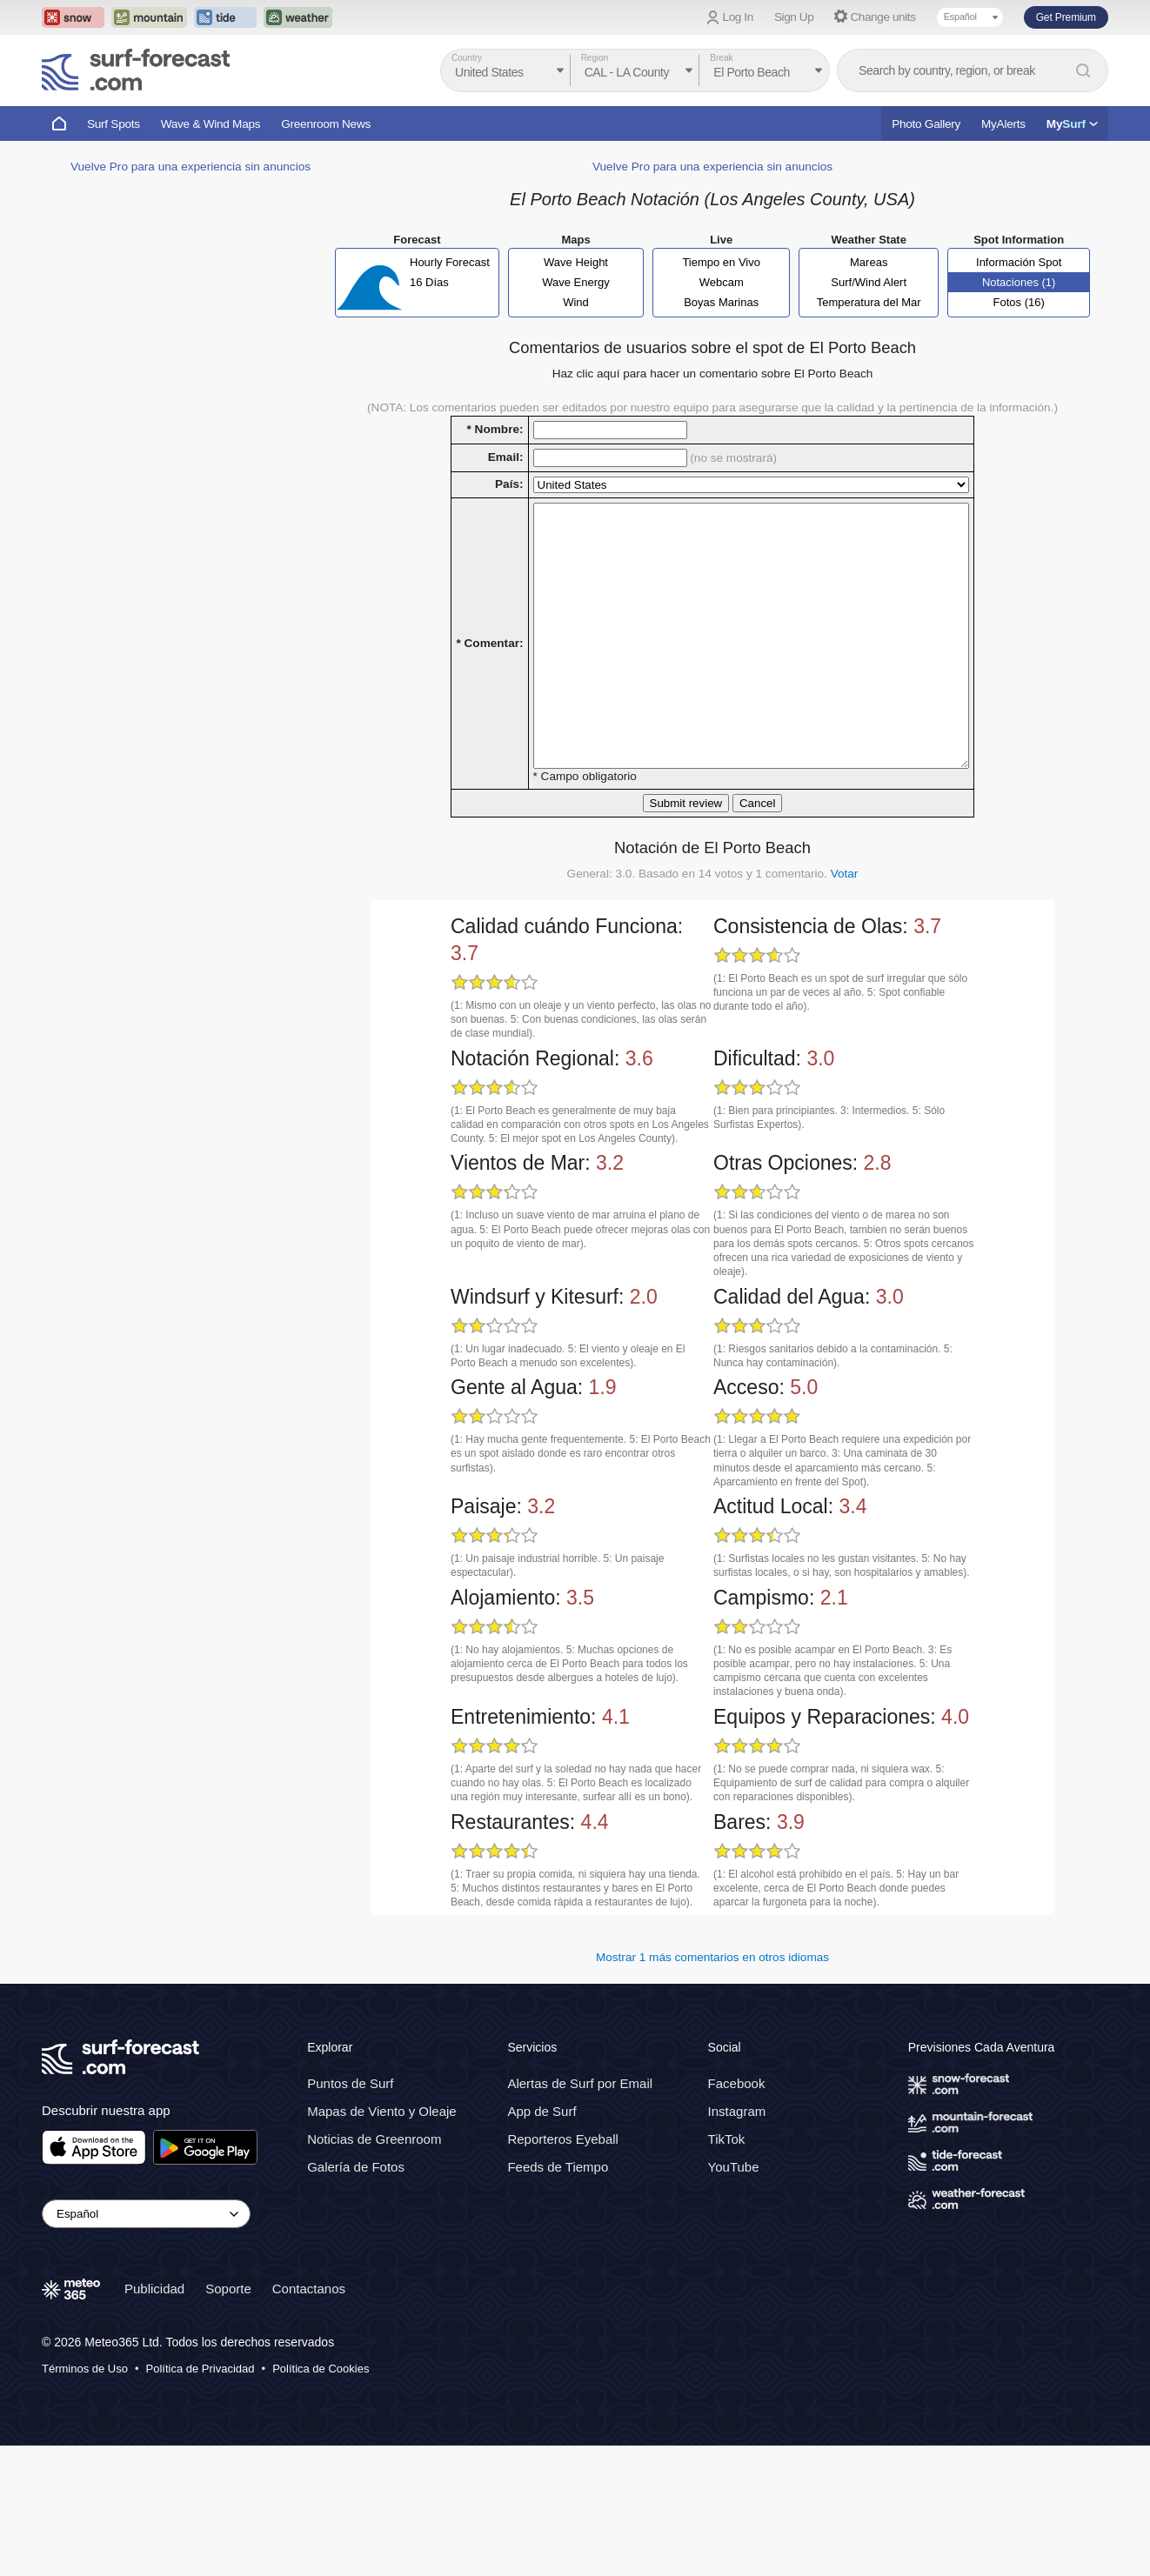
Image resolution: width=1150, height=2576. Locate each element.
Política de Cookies (320, 2498)
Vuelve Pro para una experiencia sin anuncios (190, 688)
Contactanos (308, 2418)
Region (595, 58)
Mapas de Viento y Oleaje (382, 2240)
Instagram (737, 2240)
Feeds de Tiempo (557, 2296)
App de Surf (541, 2240)
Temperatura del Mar (869, 380)
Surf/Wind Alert (868, 360)
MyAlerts (1003, 123)
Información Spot (1018, 340)
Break (721, 58)
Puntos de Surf (350, 2213)
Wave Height (576, 340)
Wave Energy (576, 360)
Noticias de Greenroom (374, 2268)
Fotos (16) (1019, 380)
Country (466, 58)
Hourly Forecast (450, 340)
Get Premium (1066, 17)
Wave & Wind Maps (211, 123)
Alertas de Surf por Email (579, 2213)
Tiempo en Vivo (721, 340)
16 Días (429, 360)
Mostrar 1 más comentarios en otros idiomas (712, 2087)
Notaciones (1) (1019, 360)
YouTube (733, 2296)
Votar (845, 1004)
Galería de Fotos (356, 2296)
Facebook (737, 2213)
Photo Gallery (926, 123)
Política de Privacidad (200, 2498)
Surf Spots (113, 123)
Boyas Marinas (721, 380)
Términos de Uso (85, 2498)
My (1072, 124)
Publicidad (154, 2418)
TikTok (726, 2268)
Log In (738, 16)
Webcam (721, 360)
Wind (576, 380)
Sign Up (794, 16)
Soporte (228, 2418)
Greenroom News (326, 123)
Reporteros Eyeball (562, 2268)
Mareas (868, 340)
